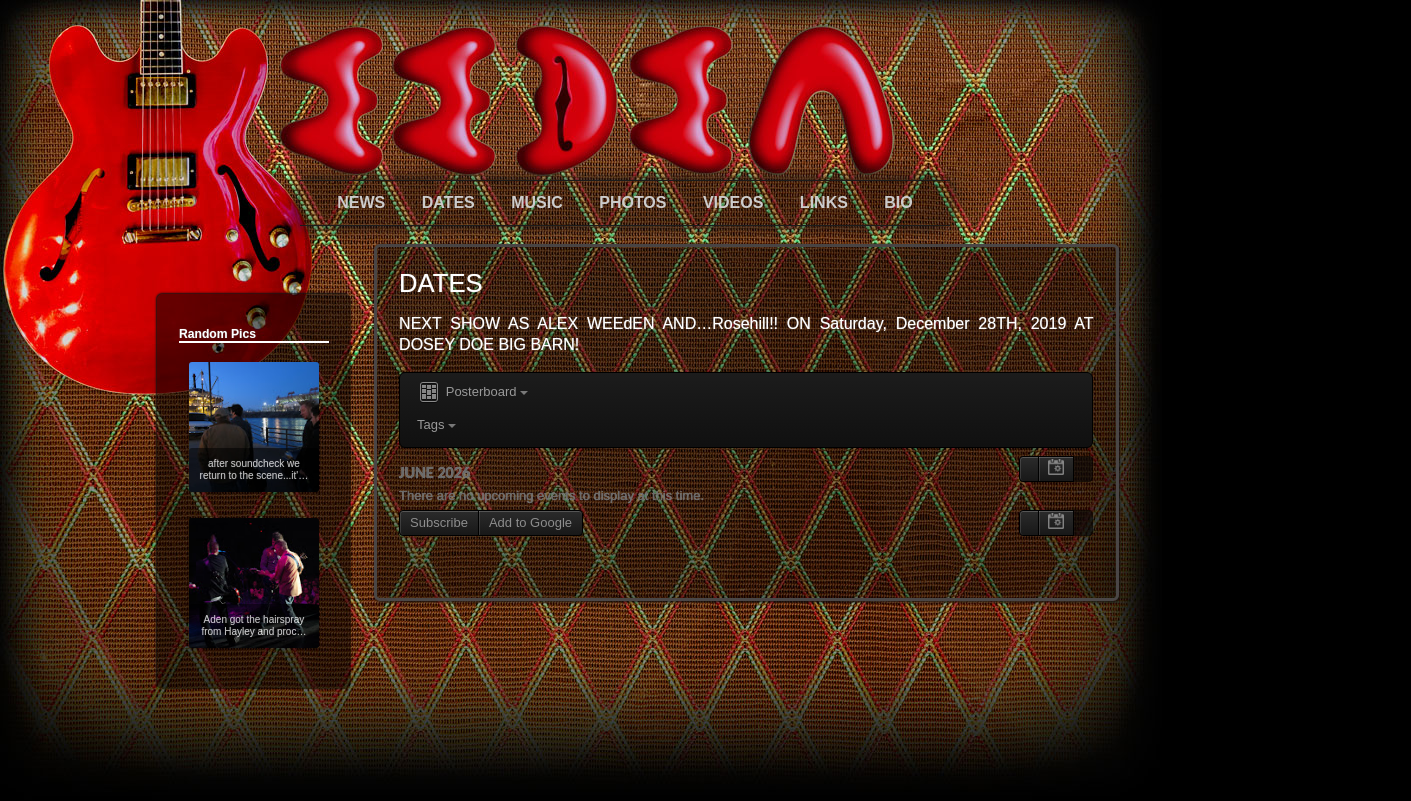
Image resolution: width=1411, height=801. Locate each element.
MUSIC (537, 202)
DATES (448, 202)
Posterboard (472, 392)
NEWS (361, 202)
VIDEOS (733, 202)
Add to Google (530, 522)
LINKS (824, 202)
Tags (436, 424)
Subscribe (439, 522)
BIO (898, 202)
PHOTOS (632, 202)
